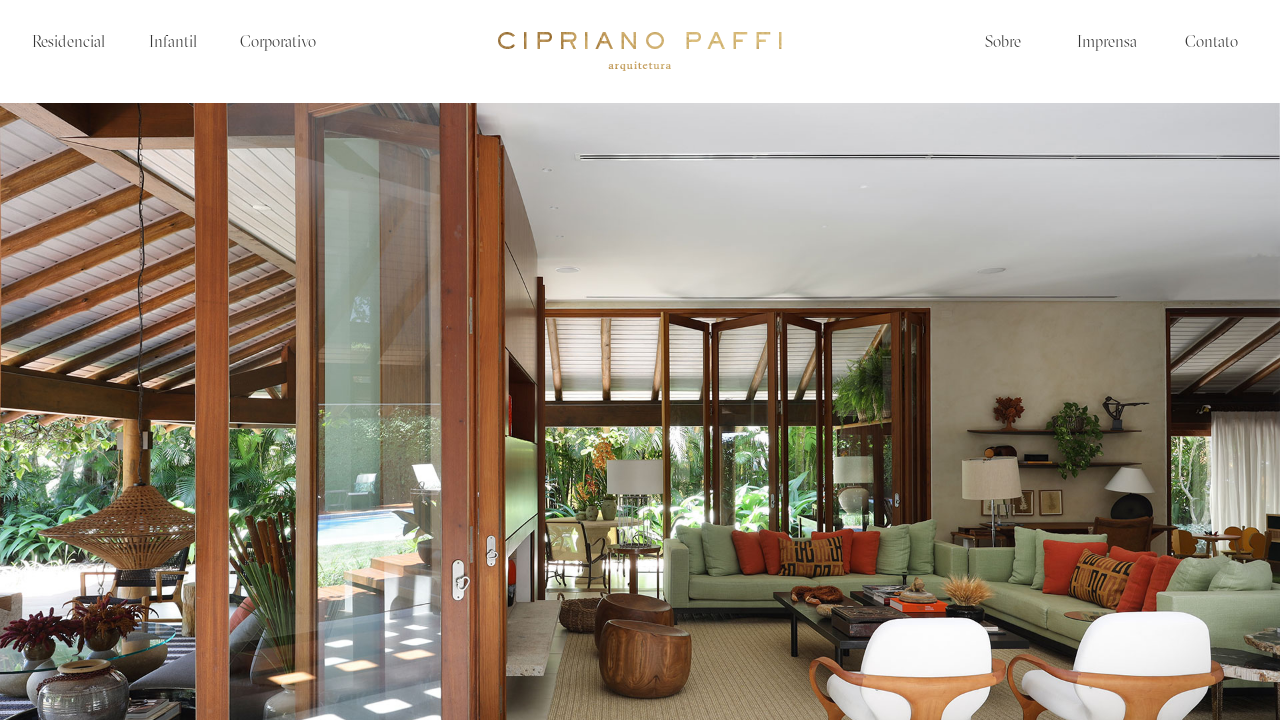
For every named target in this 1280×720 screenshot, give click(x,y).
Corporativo (278, 43)
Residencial (68, 43)
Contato (1211, 43)
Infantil (173, 43)
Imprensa (1107, 43)
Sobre (1003, 43)
